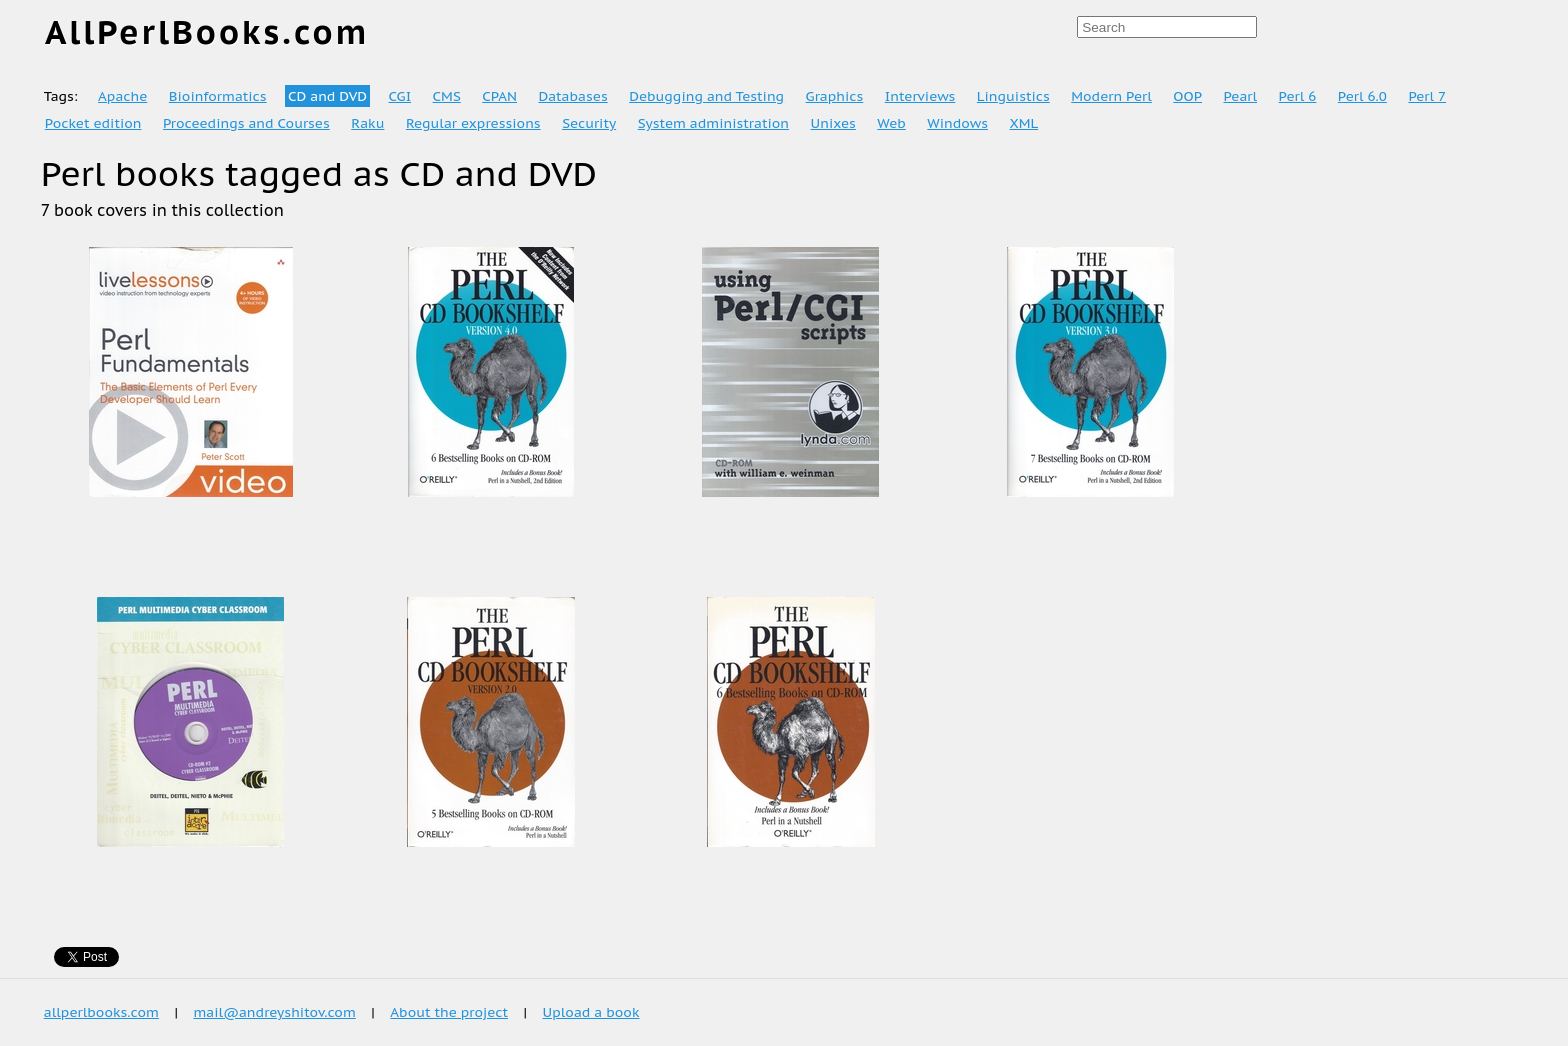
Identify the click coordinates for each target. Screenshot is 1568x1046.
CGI (399, 96)
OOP (1187, 96)
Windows (957, 123)
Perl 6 (1298, 96)
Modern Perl (1111, 96)
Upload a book (591, 1012)
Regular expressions (473, 123)
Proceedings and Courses (246, 123)
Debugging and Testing (706, 96)
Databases (572, 96)
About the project (449, 1012)
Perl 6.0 (1362, 96)
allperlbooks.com (101, 1012)
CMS (447, 96)
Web (891, 123)
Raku (367, 123)
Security (589, 123)
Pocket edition (93, 123)
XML (1023, 123)
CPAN (499, 96)
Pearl (1240, 96)
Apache (122, 96)
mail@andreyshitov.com (274, 1012)
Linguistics (1013, 96)
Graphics (835, 96)
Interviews (920, 96)
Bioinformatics (218, 96)
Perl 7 (1427, 96)
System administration (713, 123)
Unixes (833, 123)
